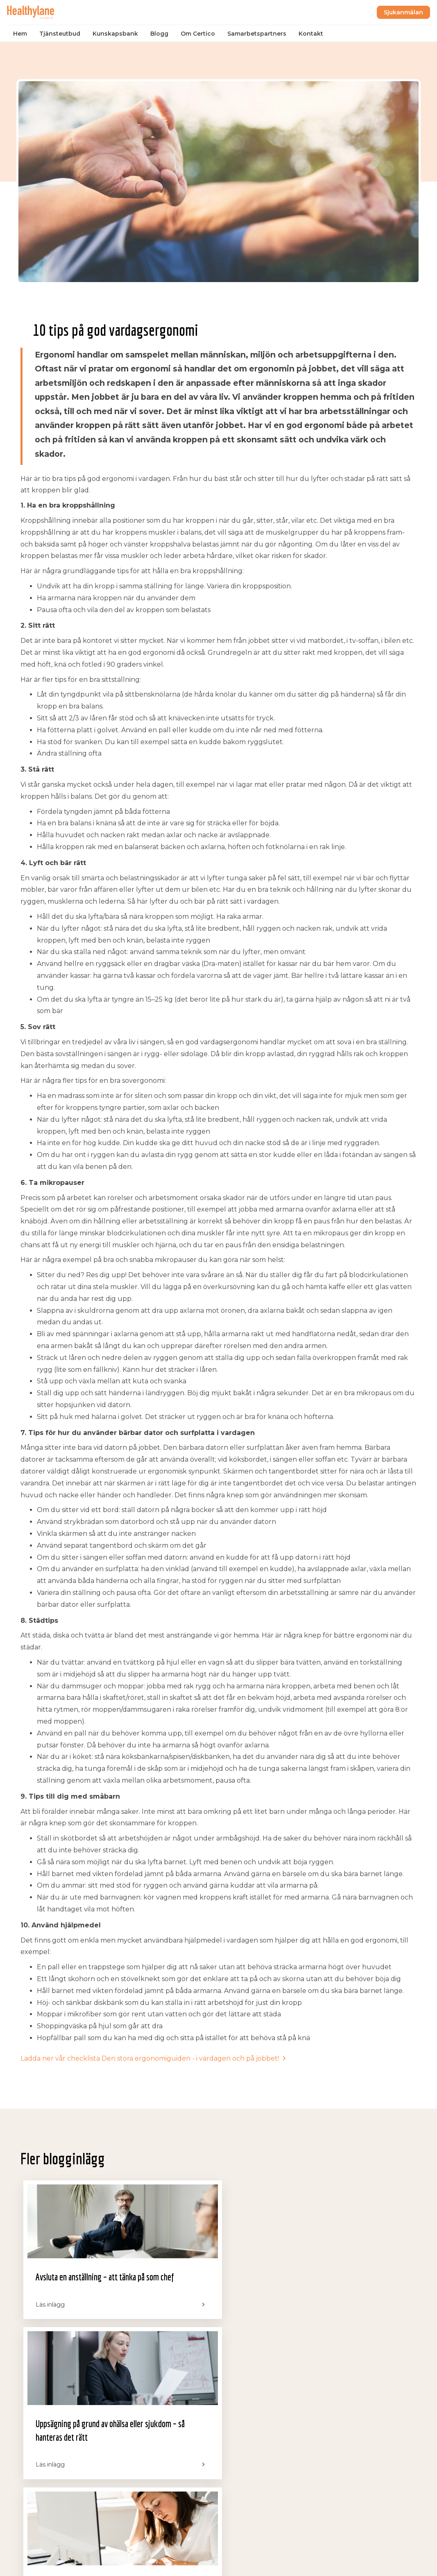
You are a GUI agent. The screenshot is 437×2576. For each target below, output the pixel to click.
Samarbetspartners (258, 33)
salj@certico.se (358, 2446)
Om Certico (199, 33)
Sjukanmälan (402, 12)
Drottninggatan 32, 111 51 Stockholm (259, 2501)
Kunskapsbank (116, 33)
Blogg (161, 33)
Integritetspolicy (39, 2562)
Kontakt (312, 33)
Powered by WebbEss (384, 2562)
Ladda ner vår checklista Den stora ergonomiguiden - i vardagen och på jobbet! (149, 2058)
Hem (21, 33)
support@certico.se (365, 2458)
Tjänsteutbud (61, 33)
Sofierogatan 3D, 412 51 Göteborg (265, 2463)
